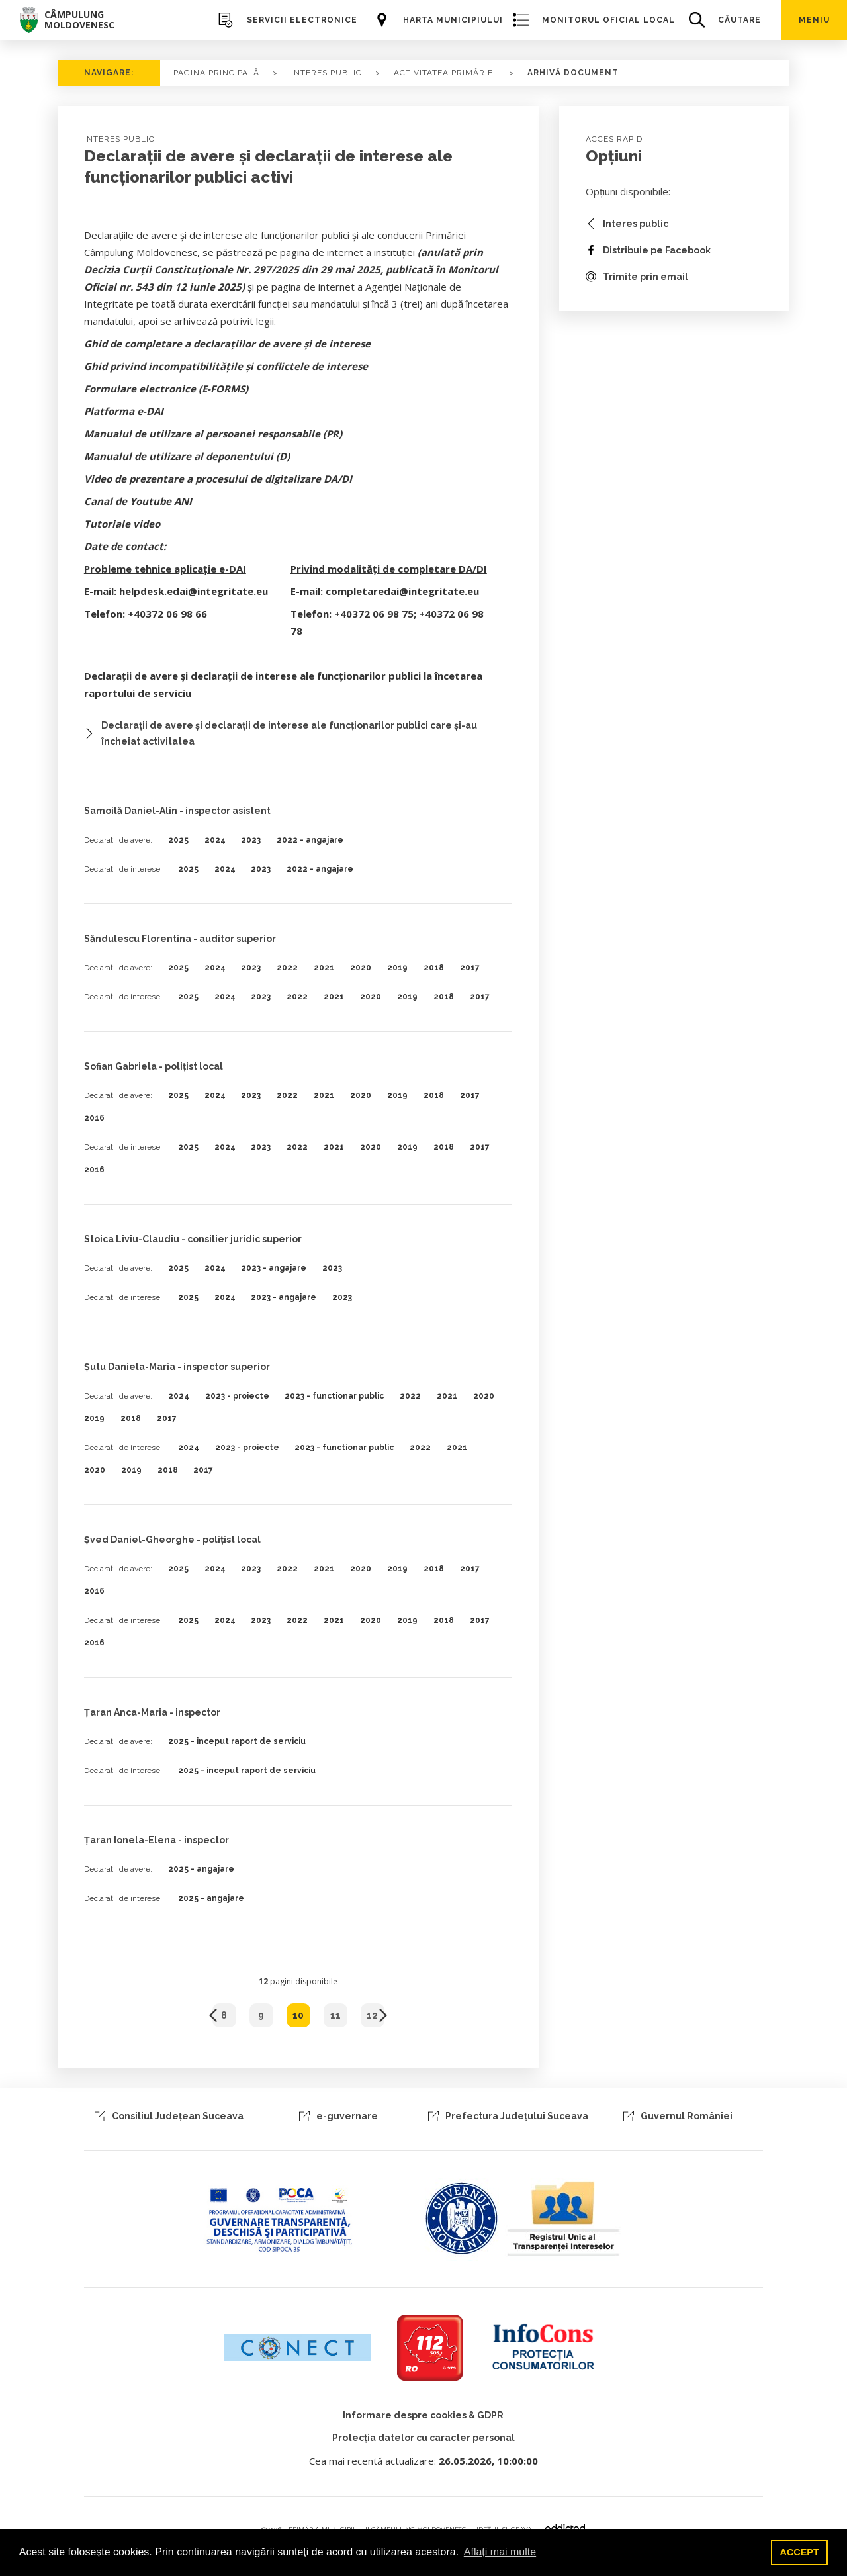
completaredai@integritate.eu (402, 591)
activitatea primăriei (445, 72)
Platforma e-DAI (123, 411)
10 (298, 2015)
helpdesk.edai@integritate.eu (193, 591)
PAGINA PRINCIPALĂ (216, 72)
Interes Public (326, 72)
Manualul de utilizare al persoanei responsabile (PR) (213, 433)
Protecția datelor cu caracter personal (423, 2437)
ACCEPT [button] (799, 2552)
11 (335, 2015)
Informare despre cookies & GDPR (423, 2415)
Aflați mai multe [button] (500, 2551)
